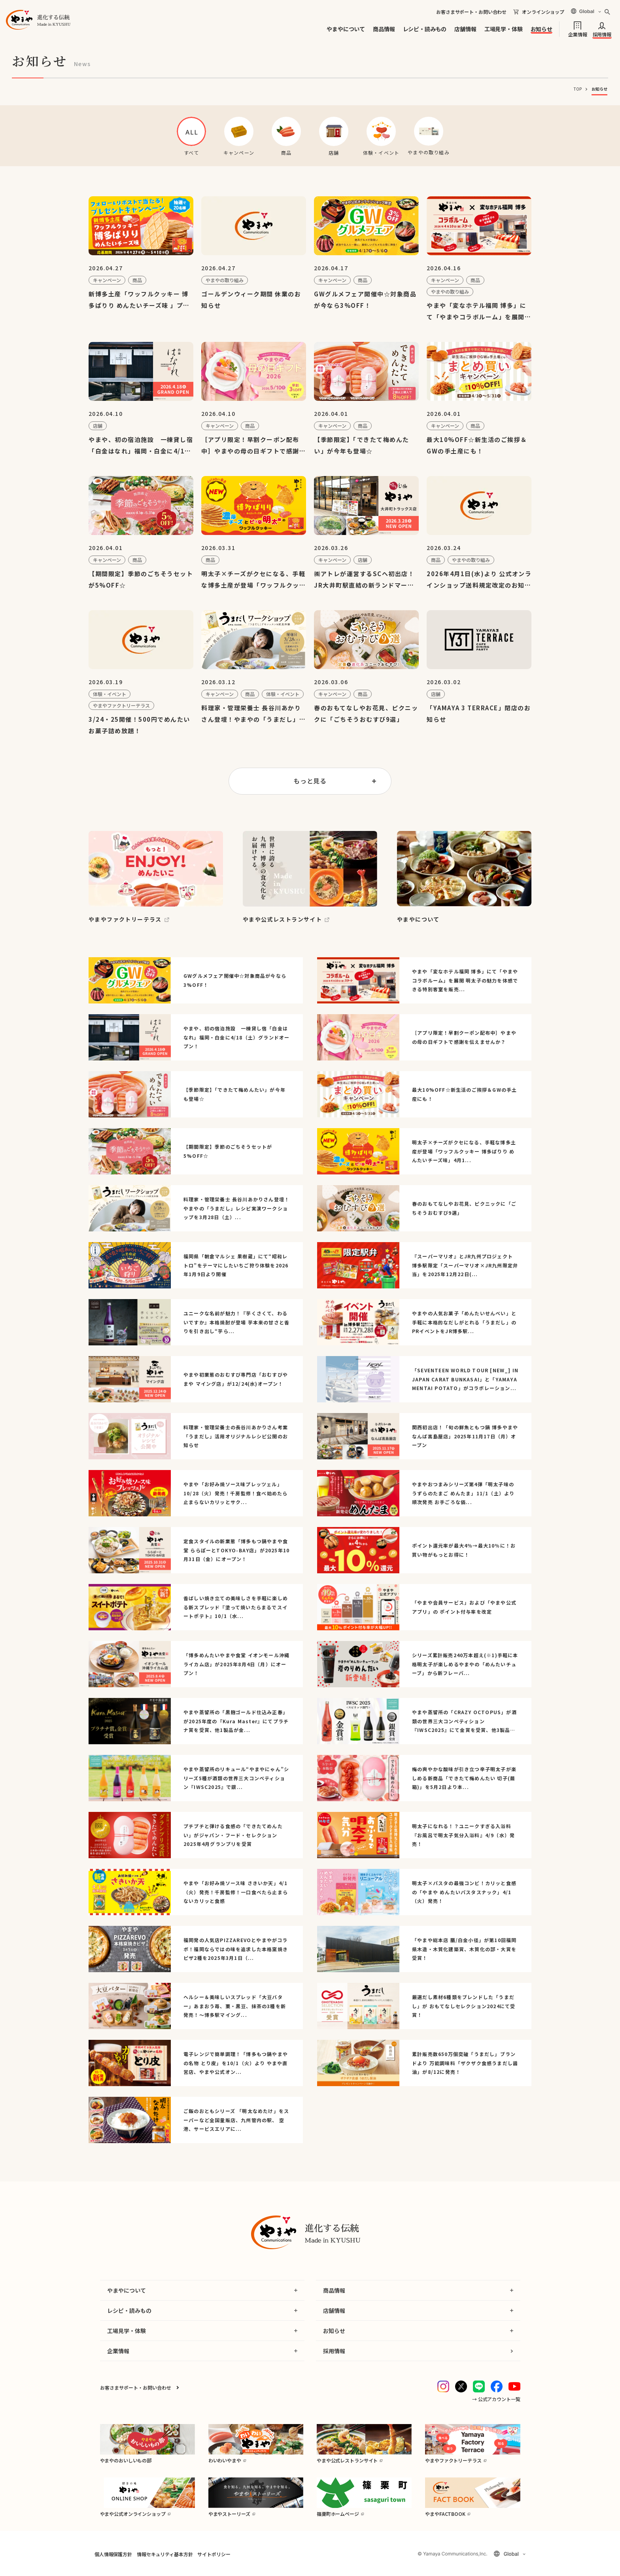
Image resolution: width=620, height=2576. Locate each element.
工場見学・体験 (503, 29)
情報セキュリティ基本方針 (165, 2554)
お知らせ (541, 29)
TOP (578, 89)
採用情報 (602, 34)
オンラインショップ (543, 11)
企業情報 (577, 34)
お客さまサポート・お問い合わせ (471, 11)
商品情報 (384, 29)
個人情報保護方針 (113, 2554)
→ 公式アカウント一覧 (496, 2399)
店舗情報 (465, 29)
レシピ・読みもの (425, 29)
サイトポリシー (213, 2554)
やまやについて (346, 29)
